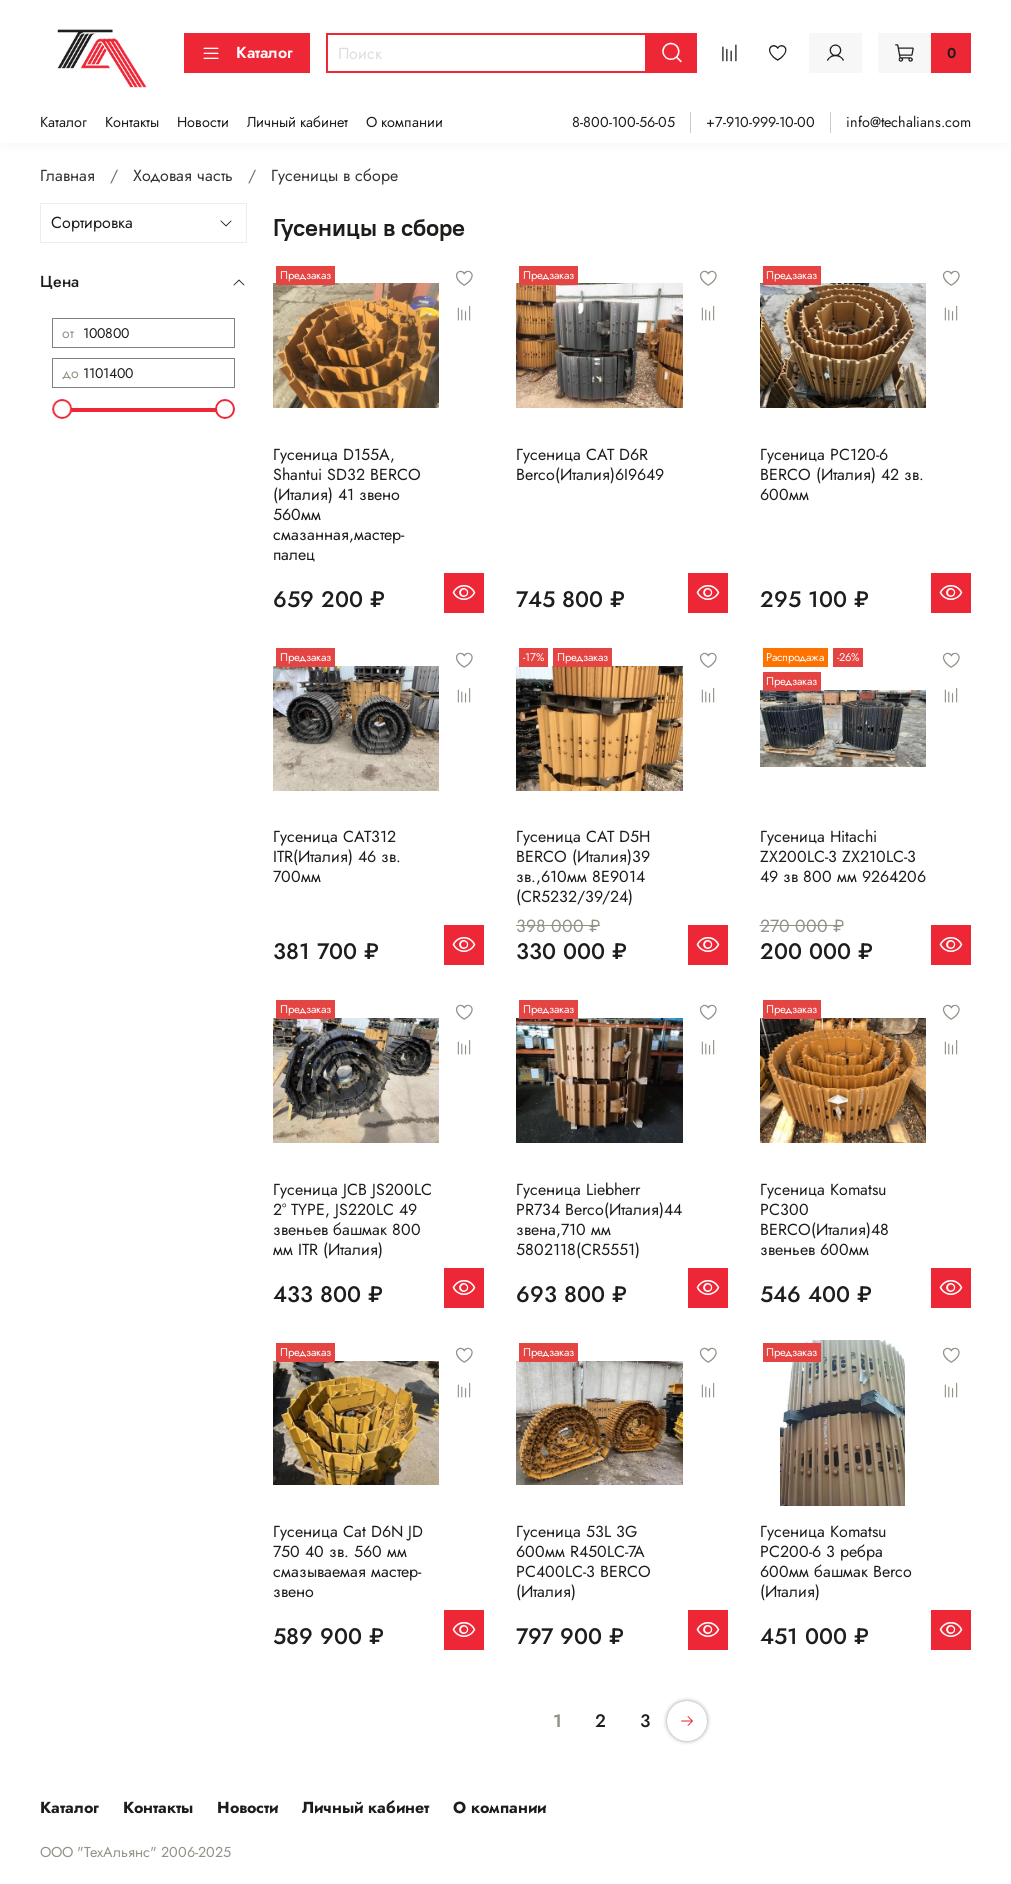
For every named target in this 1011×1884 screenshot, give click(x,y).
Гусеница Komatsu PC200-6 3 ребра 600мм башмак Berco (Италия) (836, 1561)
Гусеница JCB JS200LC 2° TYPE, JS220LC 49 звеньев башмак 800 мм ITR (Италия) (352, 1219)
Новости (203, 122)
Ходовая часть (183, 175)
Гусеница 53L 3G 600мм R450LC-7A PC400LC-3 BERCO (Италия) (583, 1561)
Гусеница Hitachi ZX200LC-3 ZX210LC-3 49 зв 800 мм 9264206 (843, 856)
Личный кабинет (297, 122)
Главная (67, 175)
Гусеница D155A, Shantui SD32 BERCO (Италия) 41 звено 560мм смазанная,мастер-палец (347, 504)
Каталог (247, 52)
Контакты (132, 122)
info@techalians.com (908, 122)
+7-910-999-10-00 (760, 122)
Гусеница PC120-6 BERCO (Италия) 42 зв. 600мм (842, 474)
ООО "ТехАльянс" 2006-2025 (135, 1852)
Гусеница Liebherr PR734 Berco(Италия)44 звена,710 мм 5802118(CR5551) (599, 1219)
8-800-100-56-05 (623, 122)
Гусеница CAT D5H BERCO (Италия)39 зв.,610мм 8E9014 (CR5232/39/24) (583, 866)
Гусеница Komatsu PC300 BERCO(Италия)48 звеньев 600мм (824, 1219)
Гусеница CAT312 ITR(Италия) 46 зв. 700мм (337, 856)
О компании (404, 122)
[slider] (62, 409)
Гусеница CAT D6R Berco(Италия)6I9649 (590, 464)
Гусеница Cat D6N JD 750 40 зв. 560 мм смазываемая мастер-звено (348, 1561)
